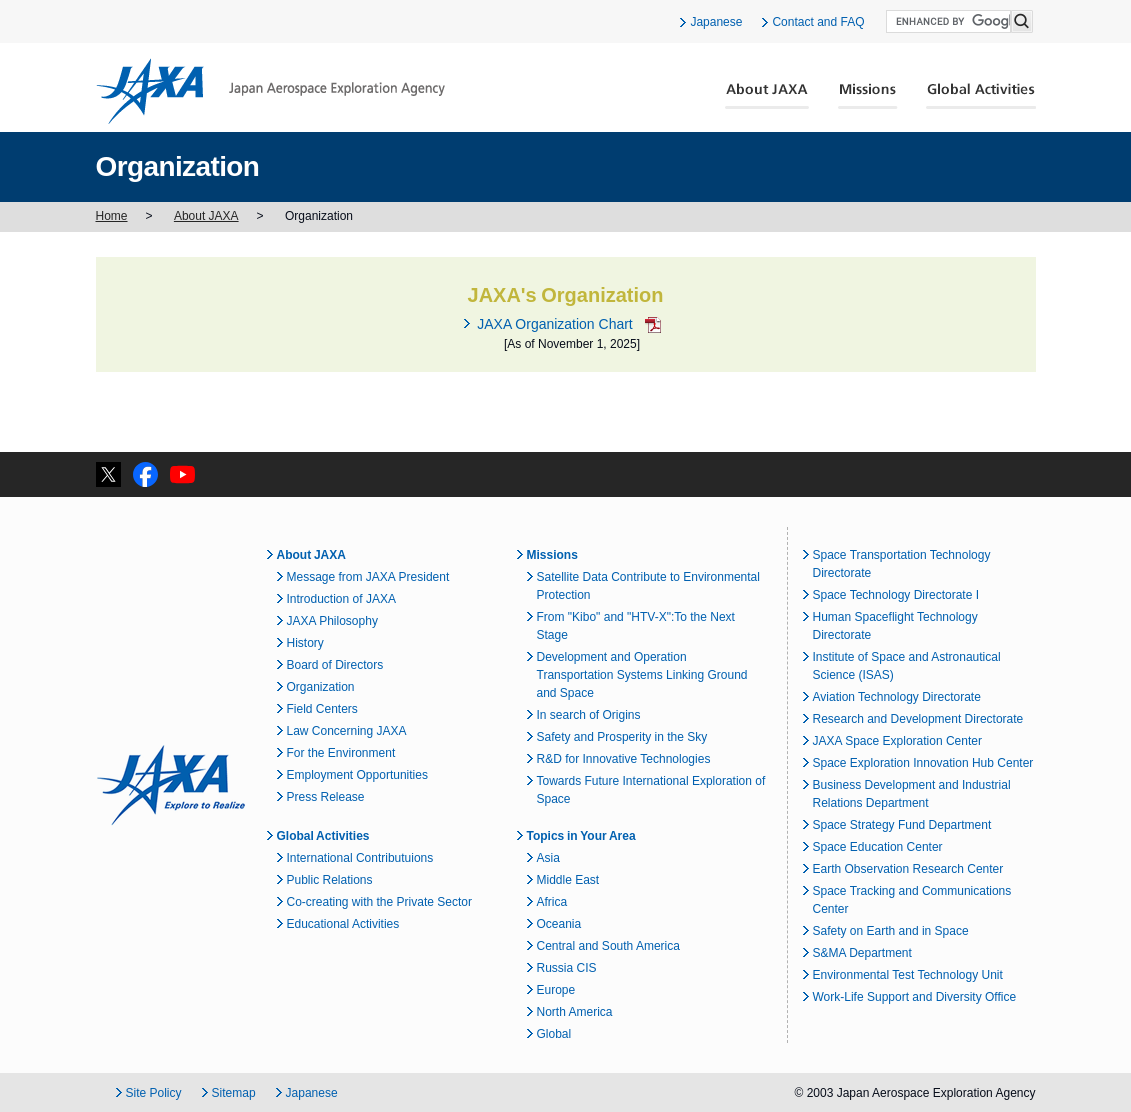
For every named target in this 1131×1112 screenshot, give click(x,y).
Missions (868, 96)
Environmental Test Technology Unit (908, 975)
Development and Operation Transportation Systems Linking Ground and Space (642, 675)
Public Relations (330, 880)
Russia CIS (567, 968)
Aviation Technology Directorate (897, 697)
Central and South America (608, 946)
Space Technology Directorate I (896, 595)
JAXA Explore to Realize (171, 785)
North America (575, 1012)
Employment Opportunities (357, 775)
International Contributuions (360, 858)
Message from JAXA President (368, 577)
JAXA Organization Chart (554, 324)
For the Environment (341, 753)
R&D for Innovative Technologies (624, 759)
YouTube (182, 474)
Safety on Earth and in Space (891, 931)
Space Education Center (878, 847)
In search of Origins (589, 715)
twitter (108, 474)
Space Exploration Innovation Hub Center (923, 763)
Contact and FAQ (818, 22)
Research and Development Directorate (918, 719)
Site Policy (154, 1093)
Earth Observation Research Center (908, 869)
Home (112, 216)
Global (554, 1034)
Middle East (568, 880)
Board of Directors (335, 665)
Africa (552, 902)
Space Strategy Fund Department (902, 825)
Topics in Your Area (581, 836)
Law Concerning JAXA (347, 731)
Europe (556, 990)
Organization (321, 687)
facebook (145, 474)
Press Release (326, 797)
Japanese (716, 22)
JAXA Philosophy (332, 621)
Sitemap (234, 1093)
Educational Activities (343, 924)
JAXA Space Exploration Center (897, 741)
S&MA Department (862, 953)
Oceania (559, 924)
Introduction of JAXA (341, 599)
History (305, 643)
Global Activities (981, 96)
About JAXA (767, 96)
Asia (548, 858)
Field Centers (322, 709)
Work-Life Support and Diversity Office (915, 997)
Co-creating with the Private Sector (379, 902)
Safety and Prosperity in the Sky (622, 737)
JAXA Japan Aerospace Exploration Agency (270, 91)
